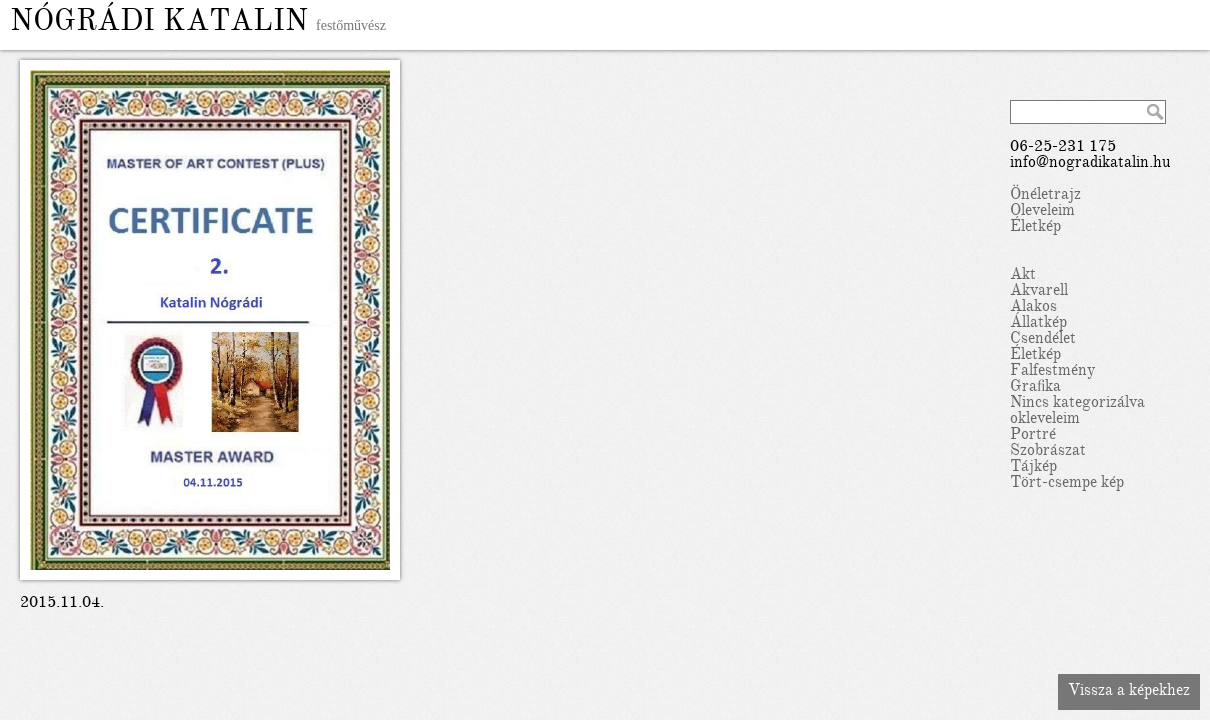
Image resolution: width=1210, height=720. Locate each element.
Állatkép (1038, 324)
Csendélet (1043, 340)
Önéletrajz (1045, 196)
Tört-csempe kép (1067, 484)
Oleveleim (1042, 212)
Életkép (1035, 228)
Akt (1023, 276)
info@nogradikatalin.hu (1090, 164)
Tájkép (1033, 468)
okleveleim (1045, 420)
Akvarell (1039, 292)
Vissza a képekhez (1129, 692)
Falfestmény (1052, 372)
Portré (1033, 436)
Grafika (1035, 388)
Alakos (1033, 308)
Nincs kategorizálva (1077, 404)
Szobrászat (1048, 452)
